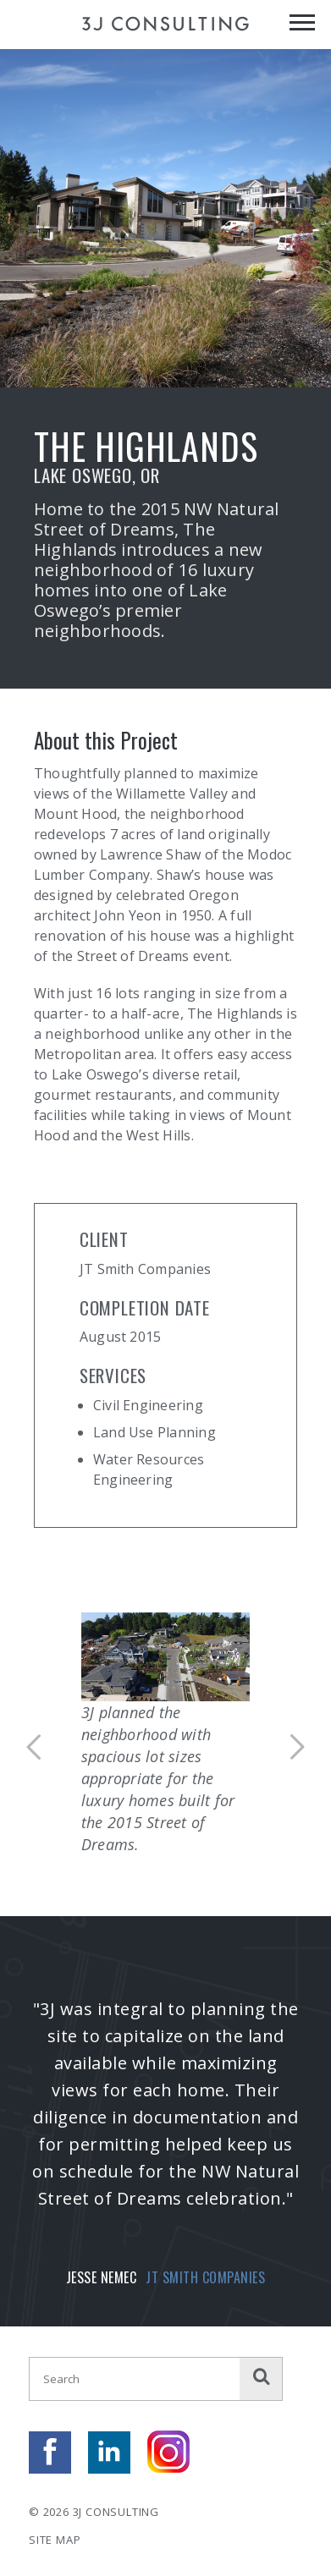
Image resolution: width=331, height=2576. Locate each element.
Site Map (54, 2539)
